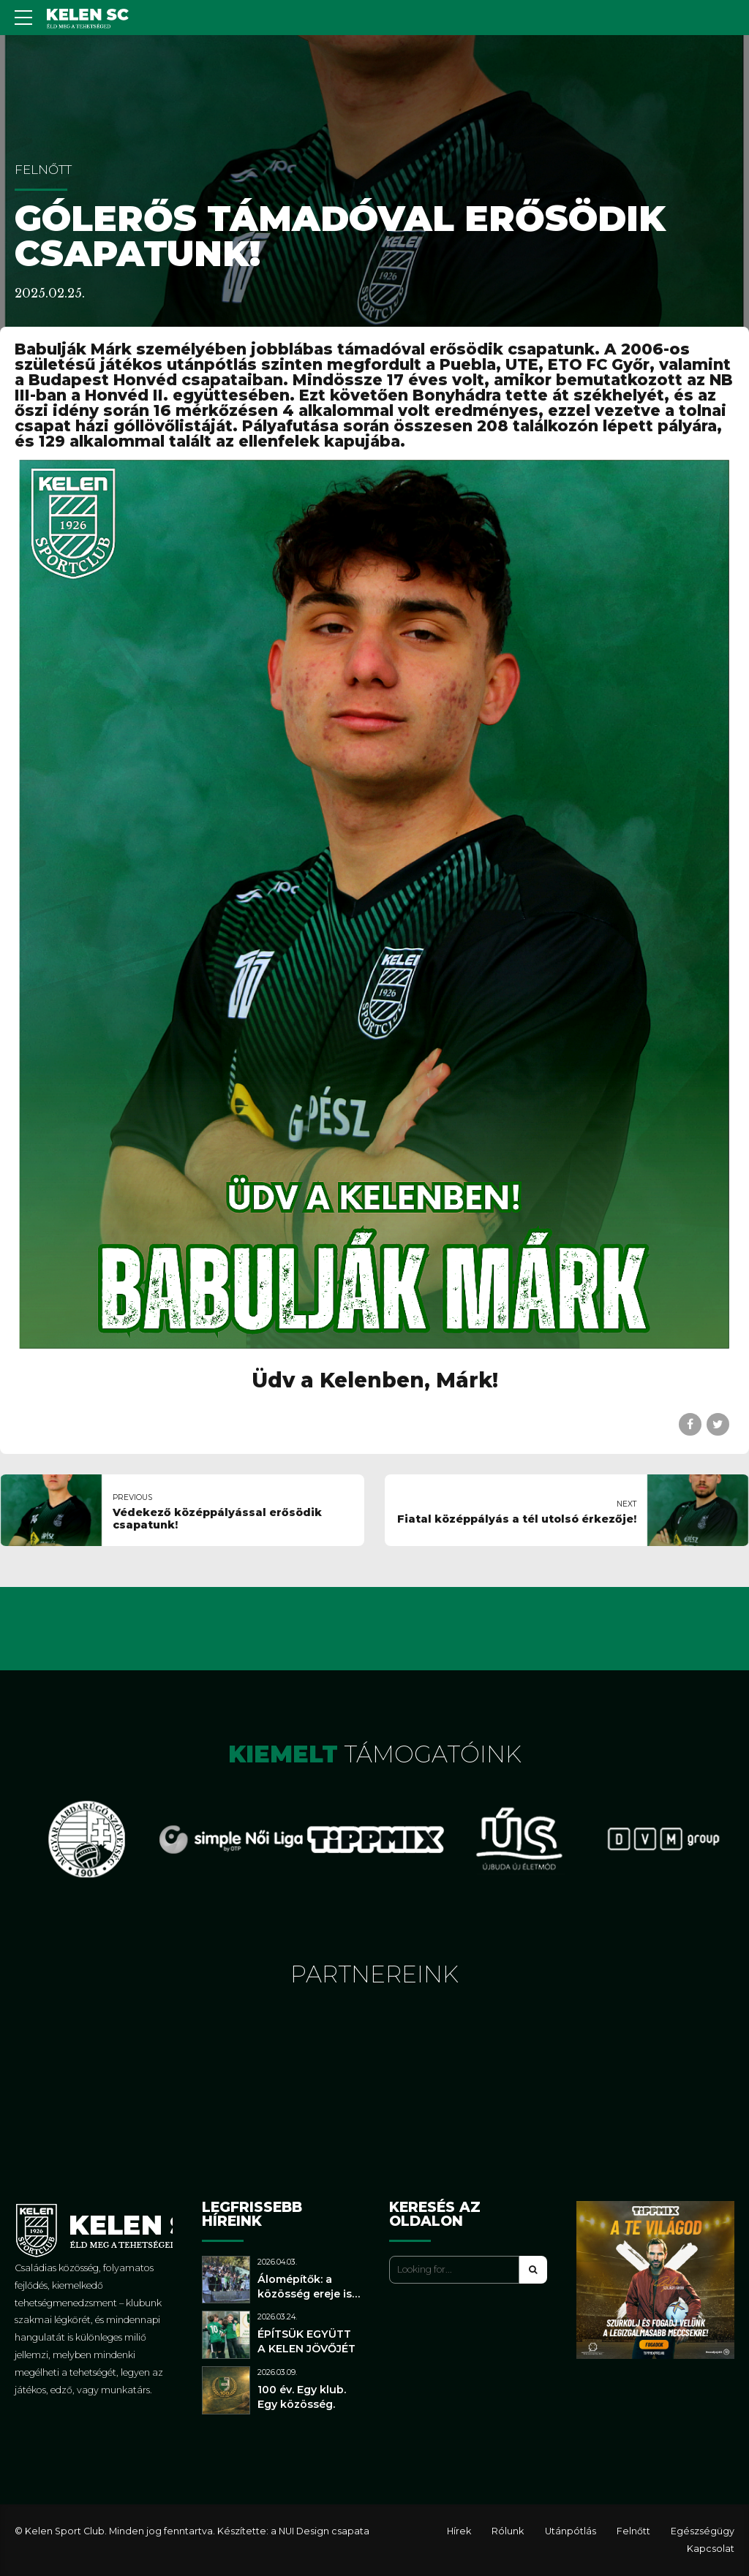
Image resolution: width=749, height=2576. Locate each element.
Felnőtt (43, 169)
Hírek (459, 2531)
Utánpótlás (570, 2531)
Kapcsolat (710, 2548)
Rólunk (508, 2531)
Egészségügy (702, 2531)
